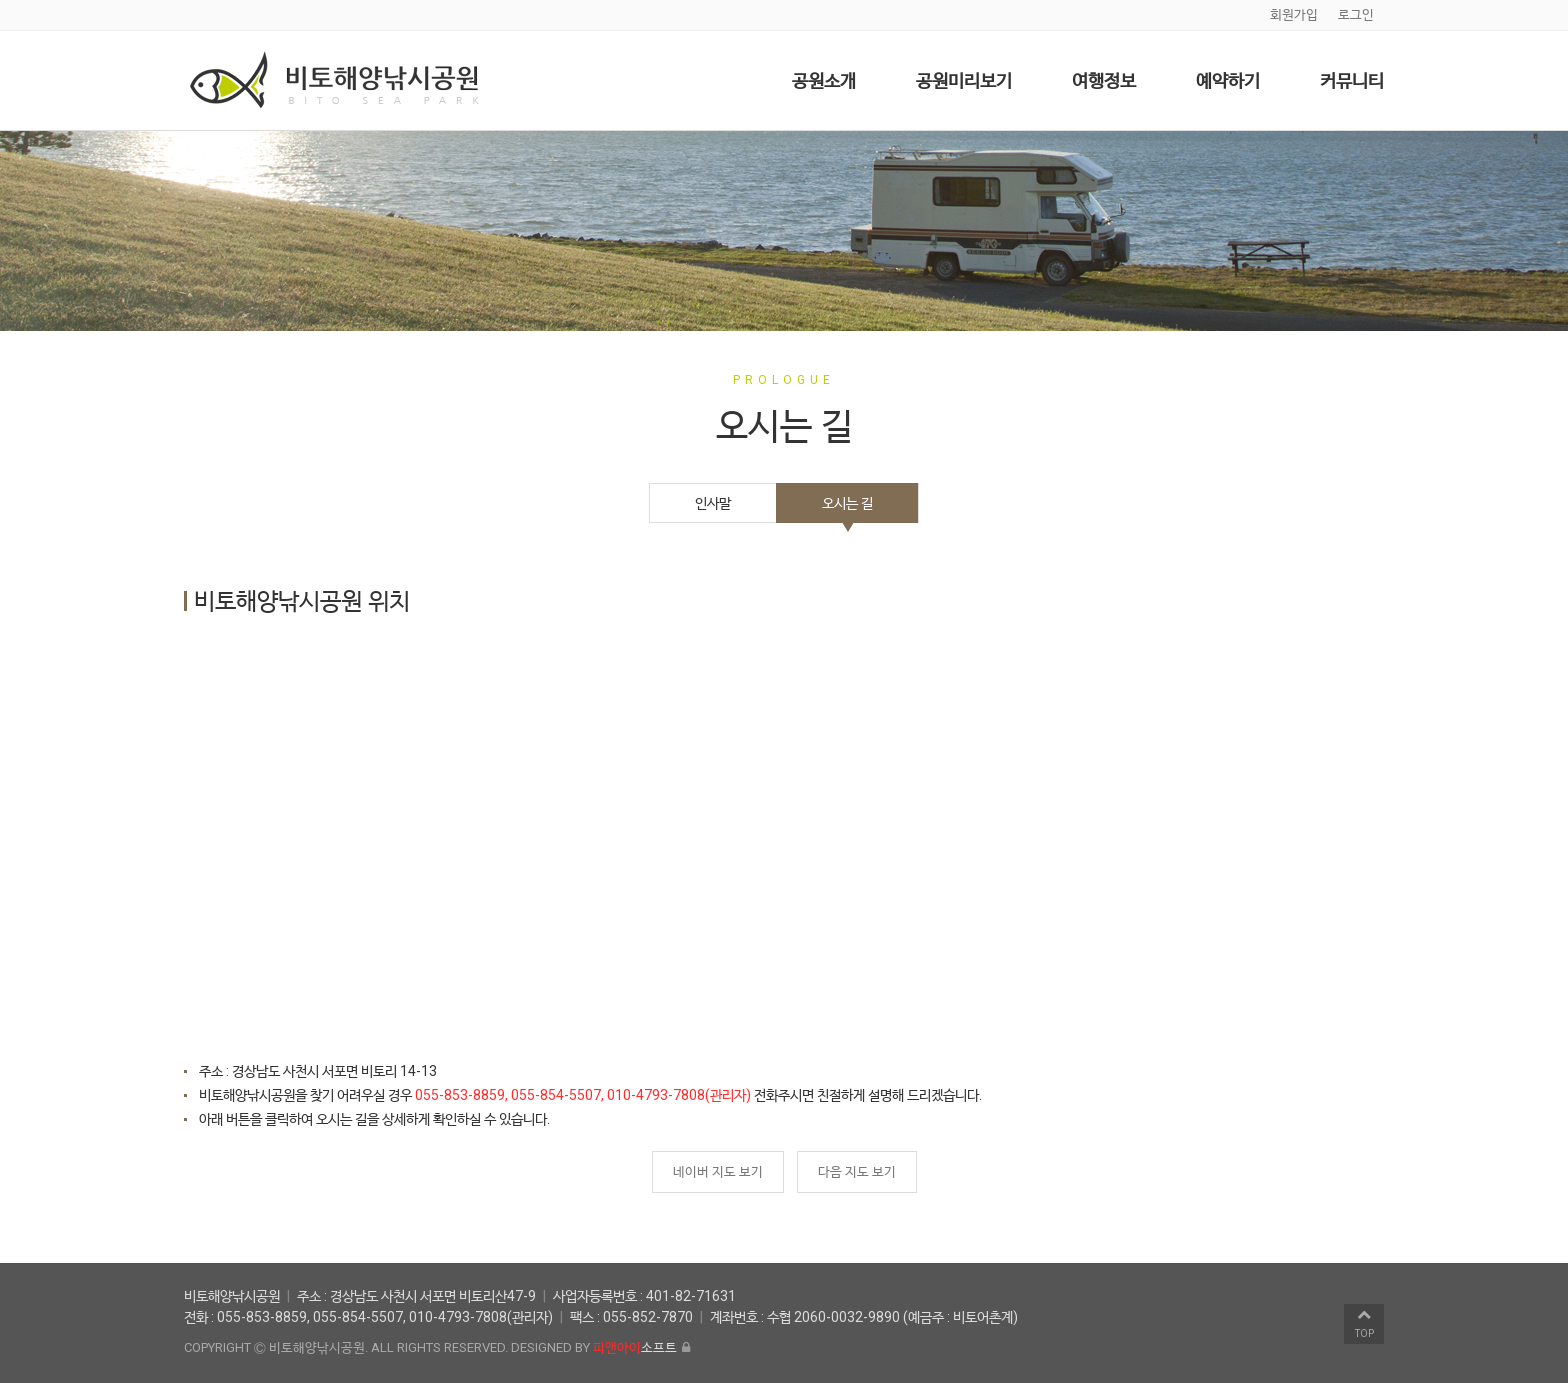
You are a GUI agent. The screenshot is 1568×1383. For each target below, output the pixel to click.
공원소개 (824, 80)
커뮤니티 (1352, 80)
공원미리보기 (964, 80)
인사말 (713, 503)
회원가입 (1294, 14)
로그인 (1356, 14)
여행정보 (1104, 80)
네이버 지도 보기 (718, 1171)
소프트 (635, 1347)
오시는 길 (847, 503)
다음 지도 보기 (857, 1171)
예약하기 (1228, 80)
